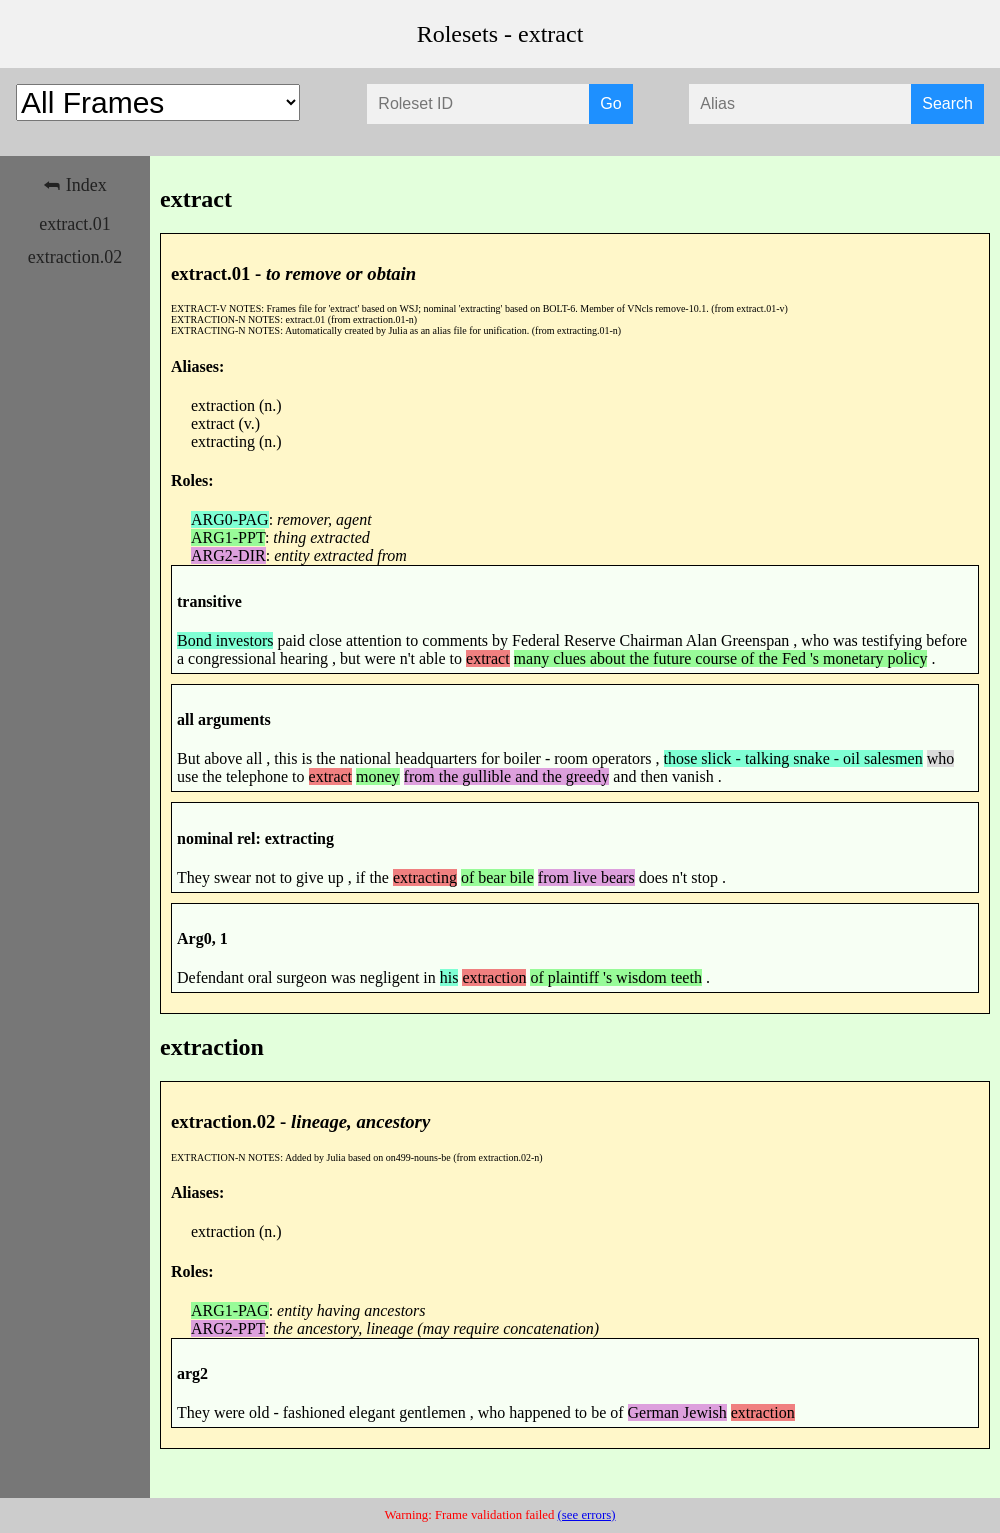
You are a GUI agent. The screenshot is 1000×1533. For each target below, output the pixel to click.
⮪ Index (74, 185)
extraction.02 (75, 257)
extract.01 (74, 224)
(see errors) (587, 1515)
